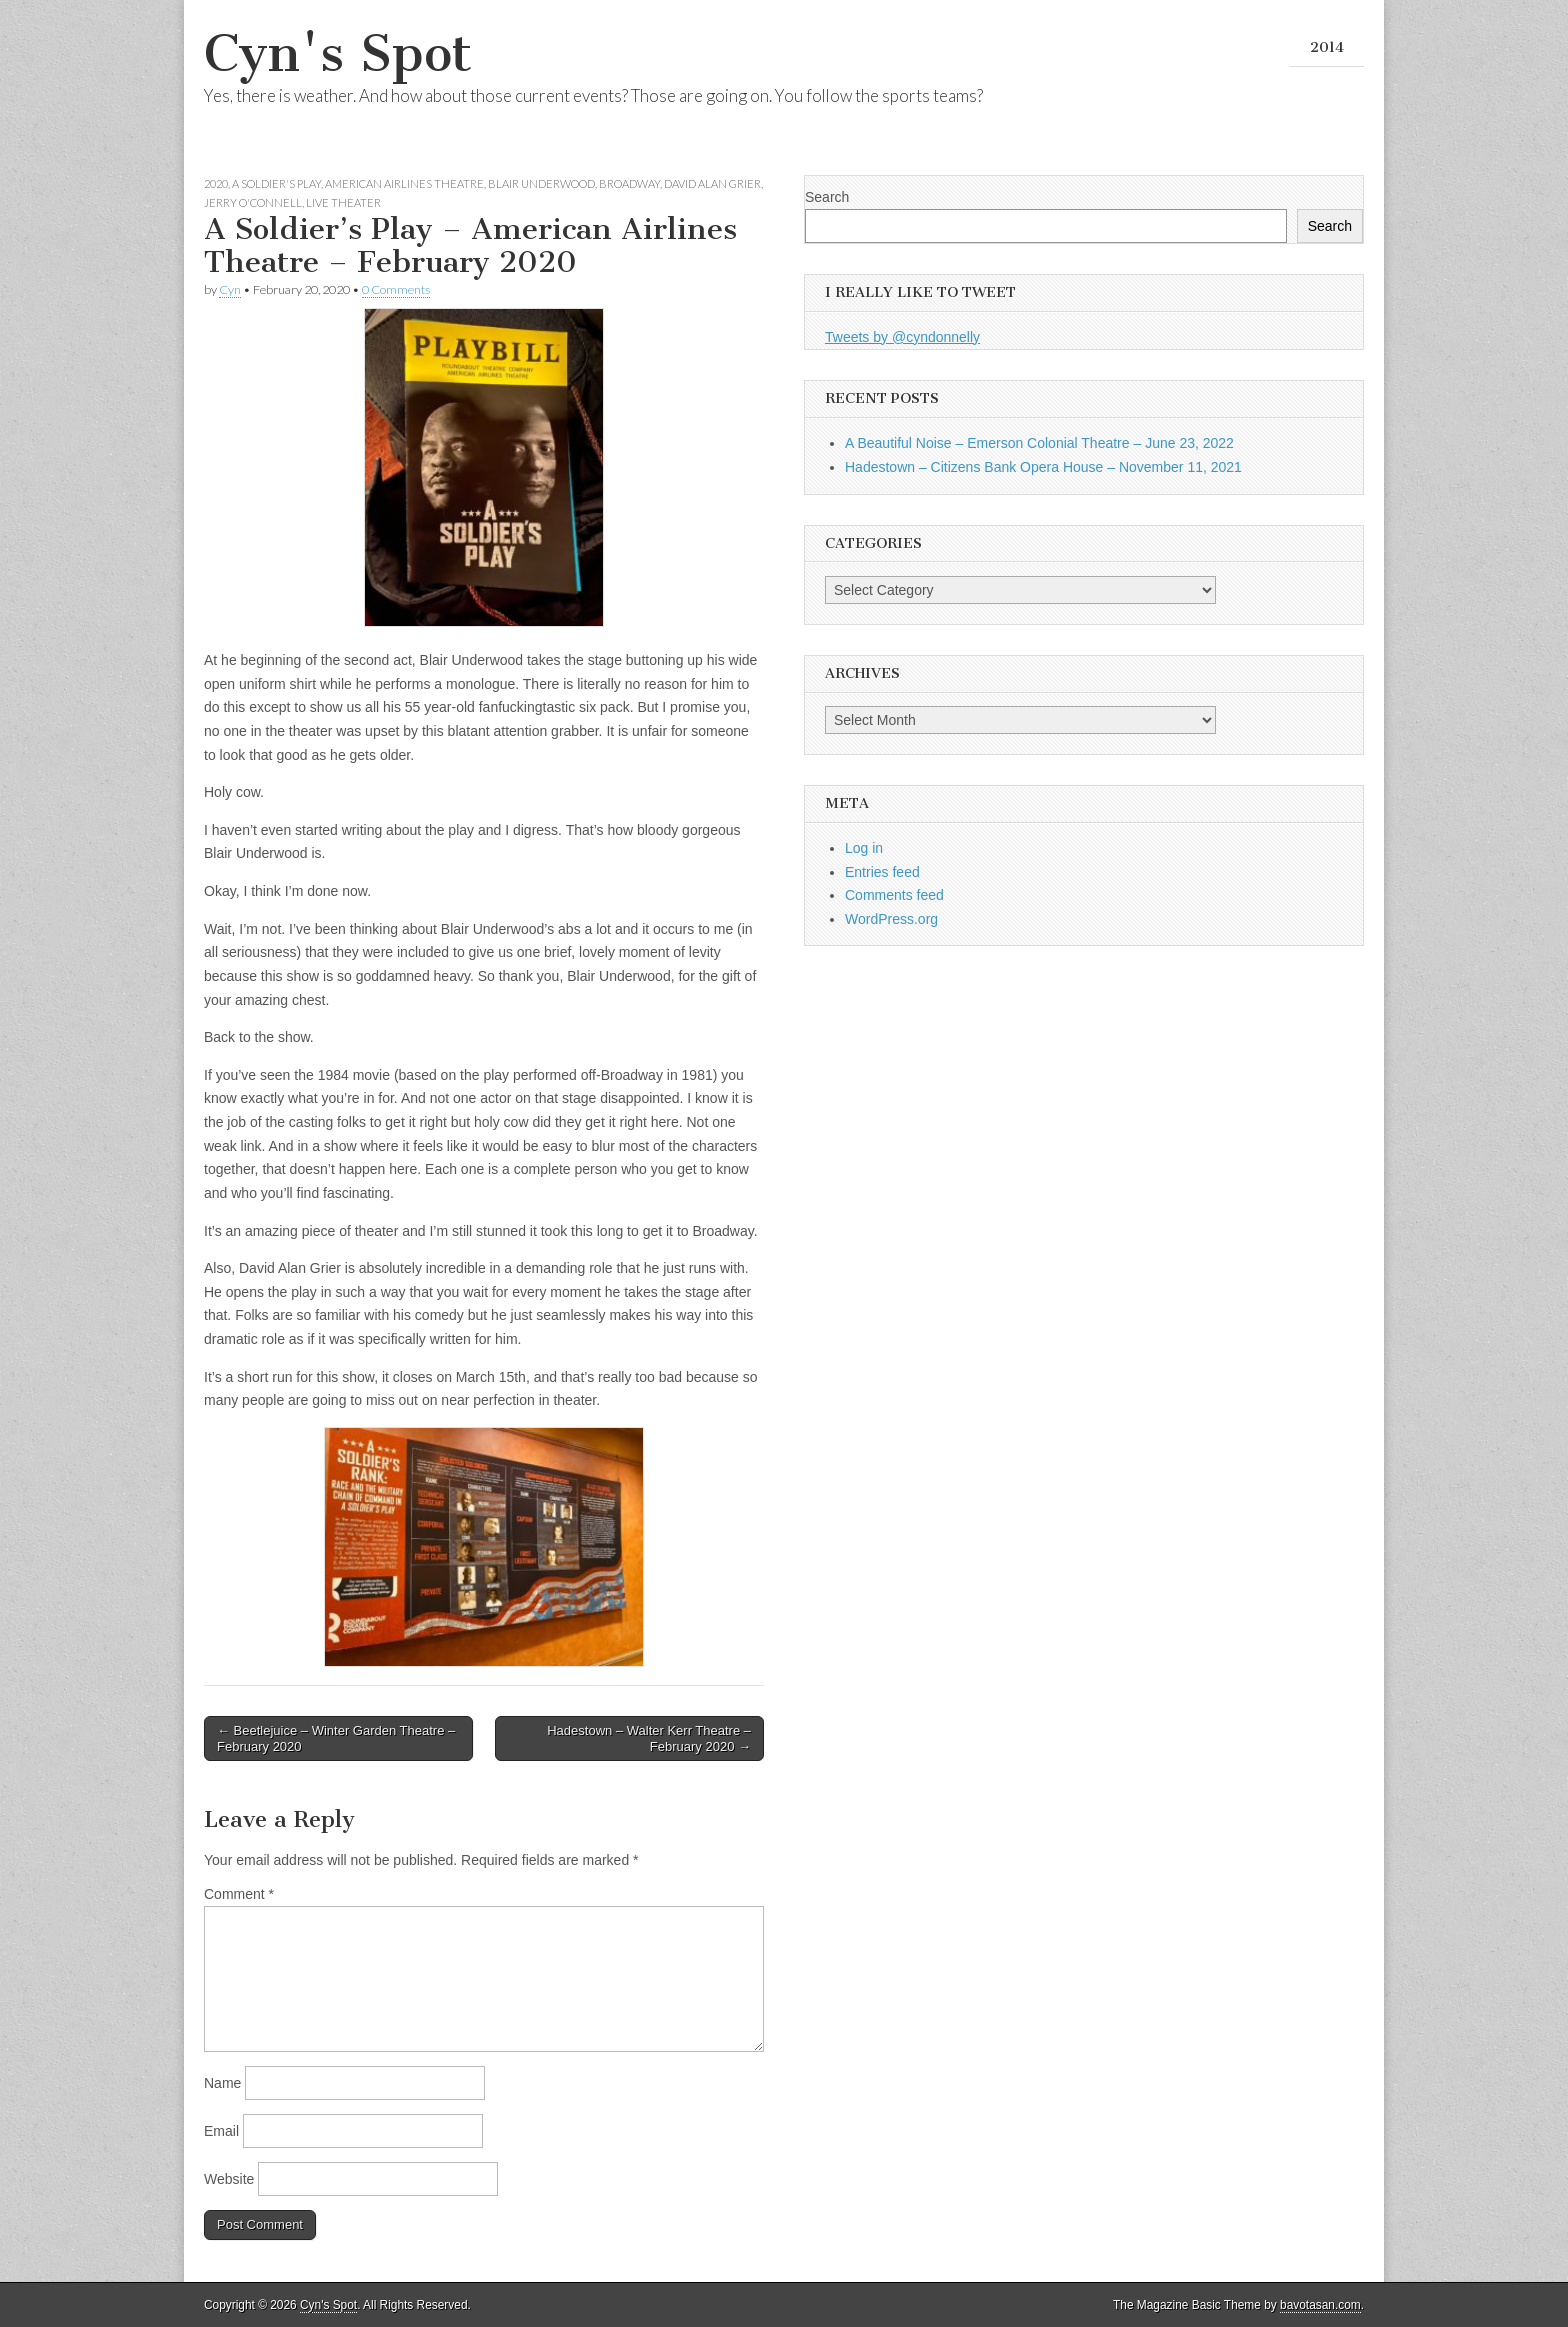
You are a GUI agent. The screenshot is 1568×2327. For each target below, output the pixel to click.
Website (229, 2179)
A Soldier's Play (276, 183)
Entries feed (882, 872)
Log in (864, 848)
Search (827, 197)
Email (221, 2131)
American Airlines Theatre (404, 183)
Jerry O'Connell (253, 202)
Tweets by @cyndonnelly (902, 337)
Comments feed (894, 895)
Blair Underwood (541, 183)
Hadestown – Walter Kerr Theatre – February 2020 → (649, 1738)
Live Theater (343, 202)
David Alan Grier (712, 183)
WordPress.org (891, 919)
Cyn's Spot (338, 53)
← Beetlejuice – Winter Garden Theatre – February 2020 (336, 1738)
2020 (216, 183)
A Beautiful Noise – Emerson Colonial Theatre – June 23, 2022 (1039, 443)
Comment (239, 1894)
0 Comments (396, 289)
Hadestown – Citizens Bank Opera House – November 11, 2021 (1043, 467)
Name (222, 2083)
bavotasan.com (1320, 2305)
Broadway (629, 183)
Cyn (230, 289)
